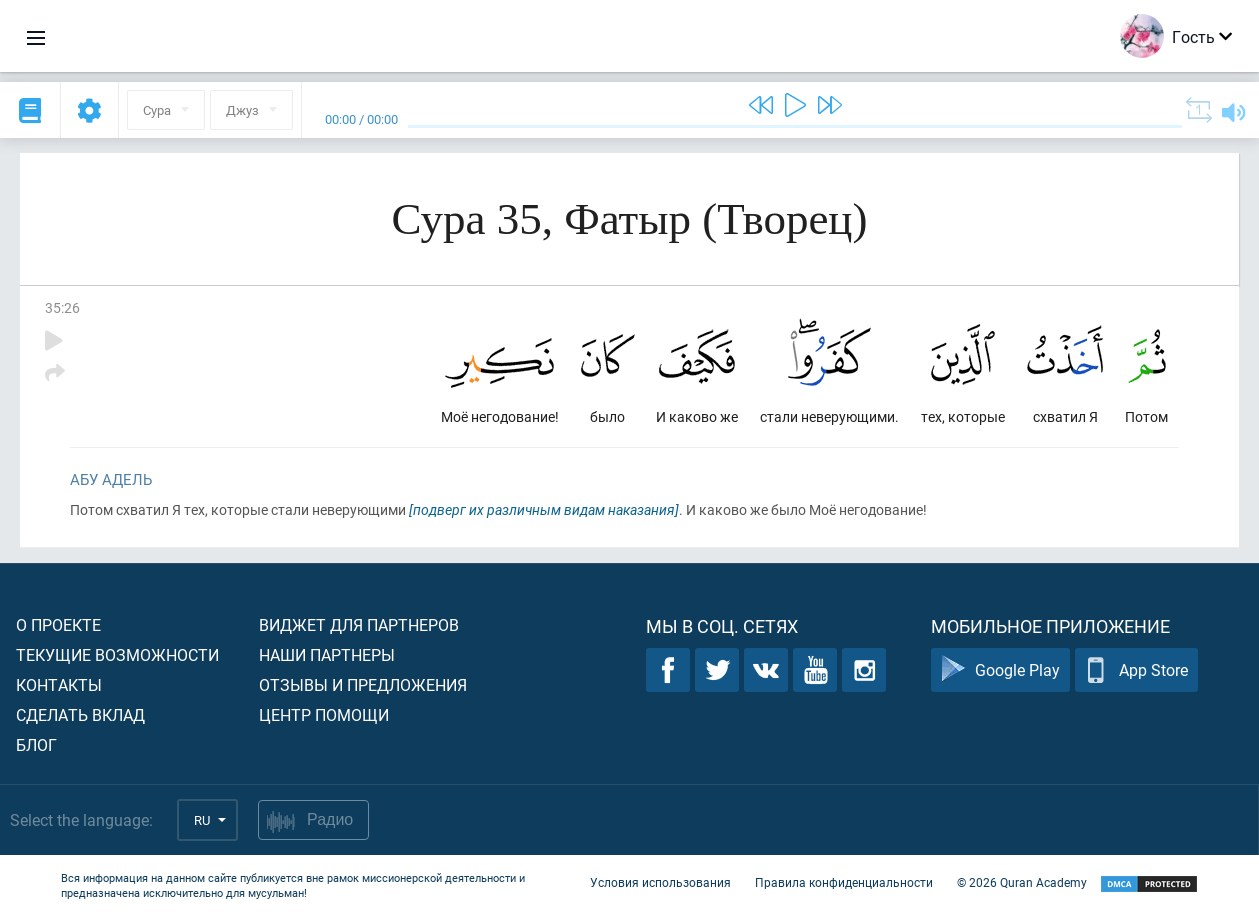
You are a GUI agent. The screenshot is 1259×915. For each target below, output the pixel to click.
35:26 (62, 307)
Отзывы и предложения (363, 684)
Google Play (1000, 670)
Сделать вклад (80, 714)
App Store (1136, 670)
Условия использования (660, 883)
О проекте (58, 624)
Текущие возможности (117, 654)
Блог (36, 744)
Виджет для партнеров (359, 624)
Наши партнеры (327, 654)
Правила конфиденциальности (844, 883)
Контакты (59, 684)
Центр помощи (324, 714)
